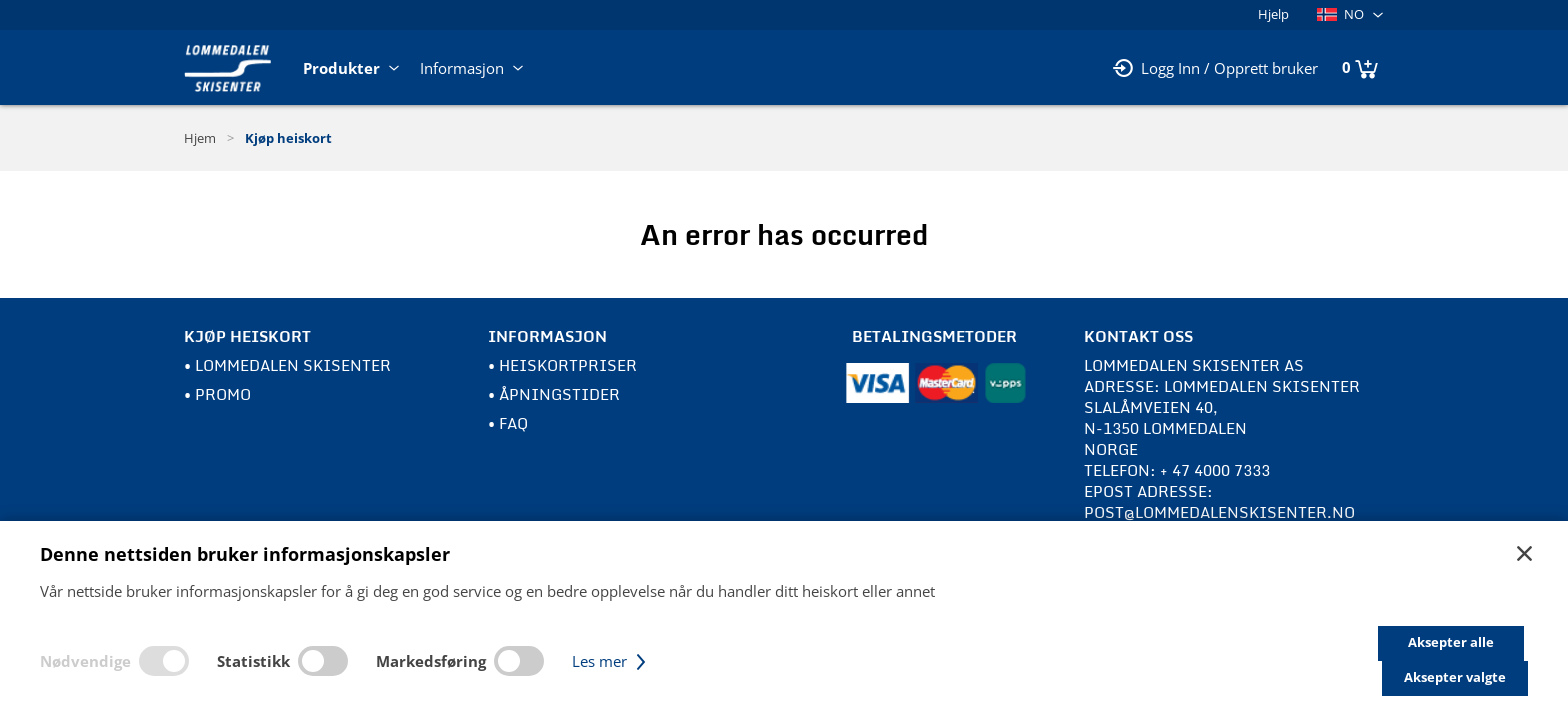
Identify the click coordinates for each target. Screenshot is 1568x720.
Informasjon (473, 68)
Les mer (611, 678)
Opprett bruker (1266, 68)
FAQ (513, 423)
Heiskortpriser (568, 365)
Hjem (200, 138)
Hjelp (1273, 14)
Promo (223, 394)
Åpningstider (559, 394)
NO (1340, 14)
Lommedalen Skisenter (293, 365)
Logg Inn (1170, 68)
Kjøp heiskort (288, 138)
